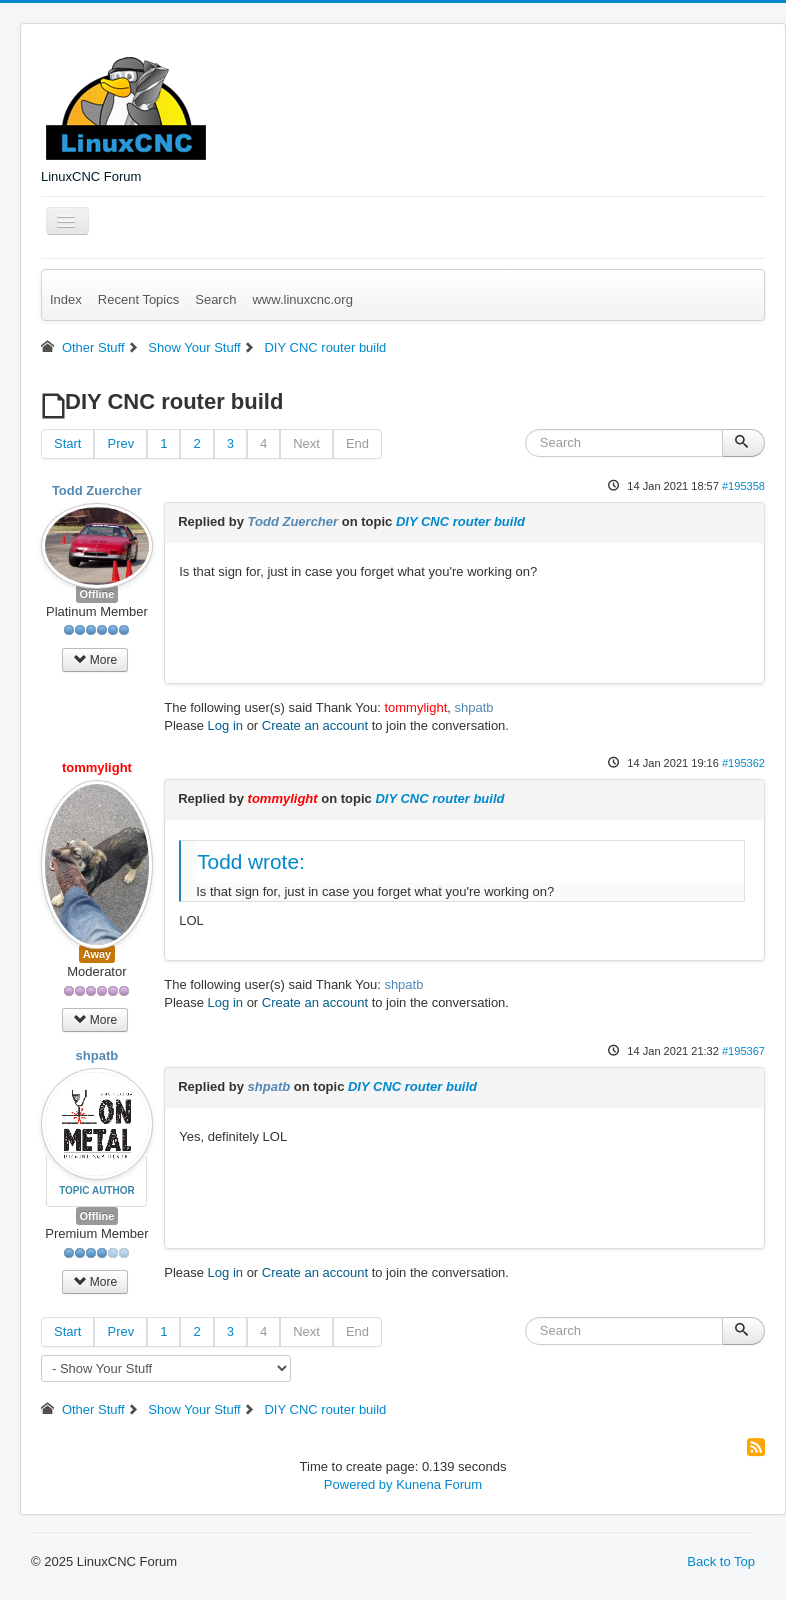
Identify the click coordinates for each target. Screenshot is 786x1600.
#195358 (743, 486)
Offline (97, 594)
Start (67, 443)
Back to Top (721, 1561)
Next (306, 443)
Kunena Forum (439, 1484)
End (357, 443)
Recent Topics (138, 299)
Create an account (315, 725)
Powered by (358, 1484)
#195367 (743, 1051)
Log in (225, 725)
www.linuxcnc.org (302, 299)
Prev (120, 443)
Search (215, 299)
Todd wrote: (251, 861)
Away (97, 954)
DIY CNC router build (460, 521)
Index (66, 299)
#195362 (743, 763)
